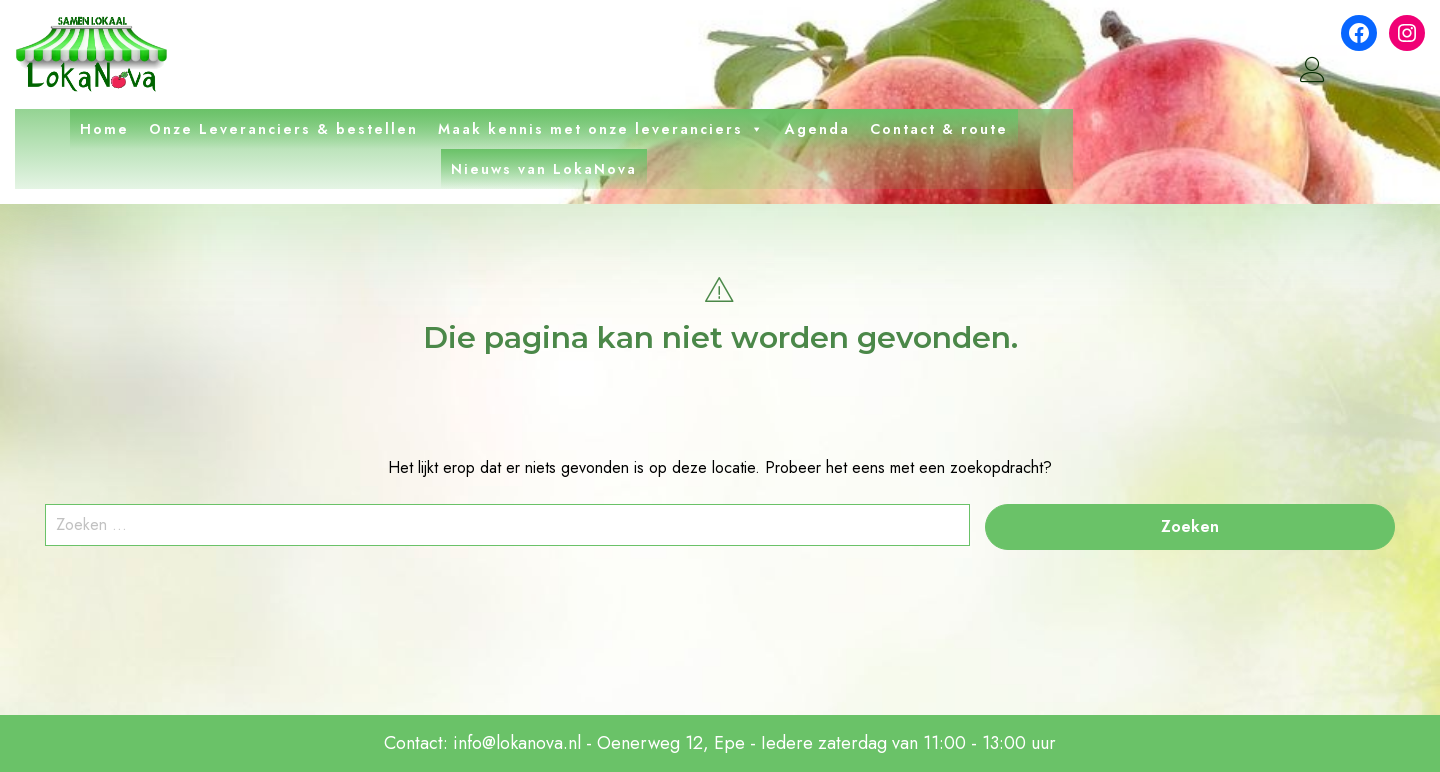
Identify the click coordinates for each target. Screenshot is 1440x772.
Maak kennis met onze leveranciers (601, 129)
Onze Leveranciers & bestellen (283, 129)
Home (104, 129)
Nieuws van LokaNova (544, 169)
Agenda (817, 129)
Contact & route (939, 129)
